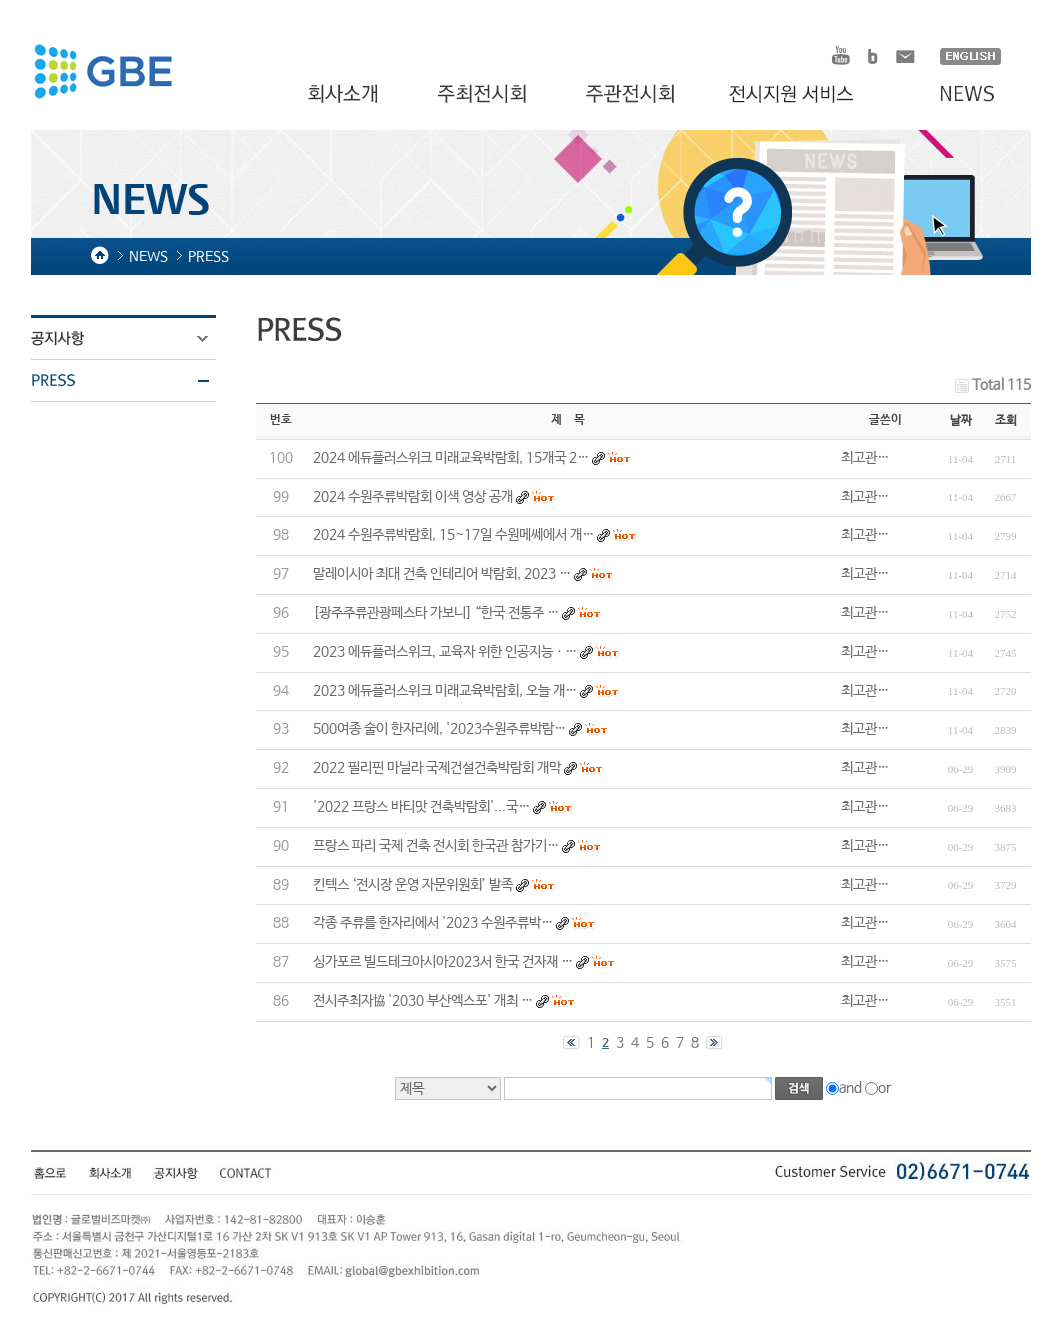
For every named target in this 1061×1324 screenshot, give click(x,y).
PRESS (136, 381)
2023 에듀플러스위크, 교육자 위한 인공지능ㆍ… (445, 652)
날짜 (961, 421)
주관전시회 (632, 95)
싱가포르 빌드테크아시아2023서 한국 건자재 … (443, 962)
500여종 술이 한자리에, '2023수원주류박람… (439, 729)
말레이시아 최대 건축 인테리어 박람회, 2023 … (442, 574)
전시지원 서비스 (803, 95)
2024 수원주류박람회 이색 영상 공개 (413, 497)
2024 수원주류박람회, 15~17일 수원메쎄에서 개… (453, 535)
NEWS (957, 95)
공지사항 (136, 339)
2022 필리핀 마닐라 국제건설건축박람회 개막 (437, 768)
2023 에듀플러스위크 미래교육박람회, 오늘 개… (445, 691)
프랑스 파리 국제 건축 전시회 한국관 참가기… (436, 846)
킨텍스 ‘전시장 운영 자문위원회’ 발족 (413, 885)
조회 (1006, 421)
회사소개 (345, 95)
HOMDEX (102, 74)
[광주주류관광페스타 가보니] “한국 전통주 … (436, 613)
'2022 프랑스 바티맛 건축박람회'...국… (421, 807)
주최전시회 (484, 95)
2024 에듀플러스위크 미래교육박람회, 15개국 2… (451, 458)
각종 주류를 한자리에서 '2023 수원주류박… (433, 923)
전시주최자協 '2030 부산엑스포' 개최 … (423, 1001)
